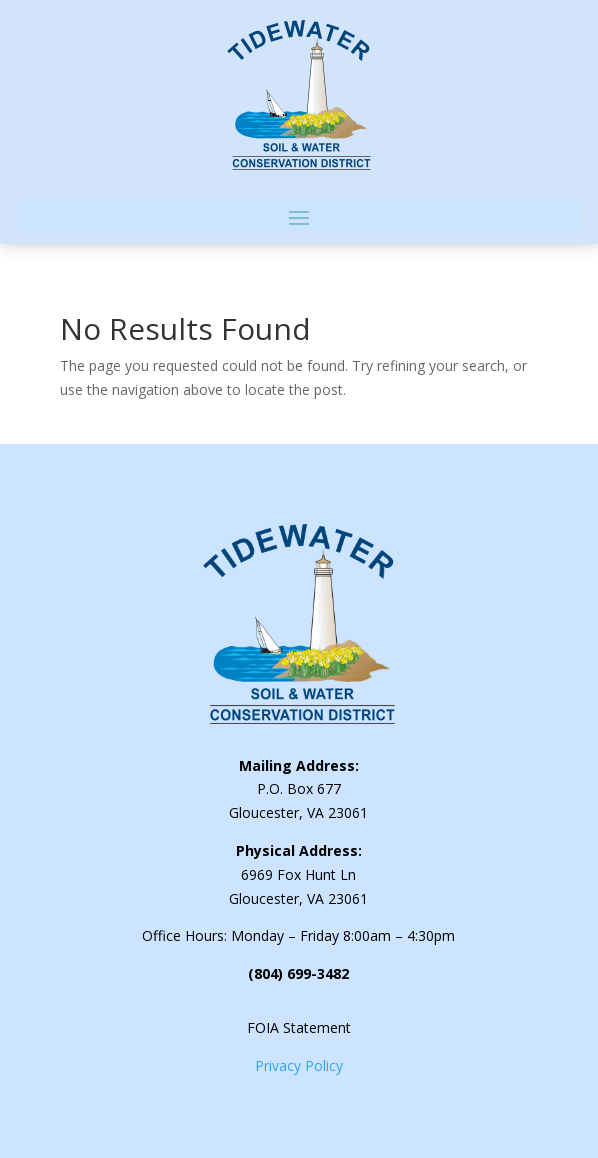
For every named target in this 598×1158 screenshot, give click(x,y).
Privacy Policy (299, 1065)
